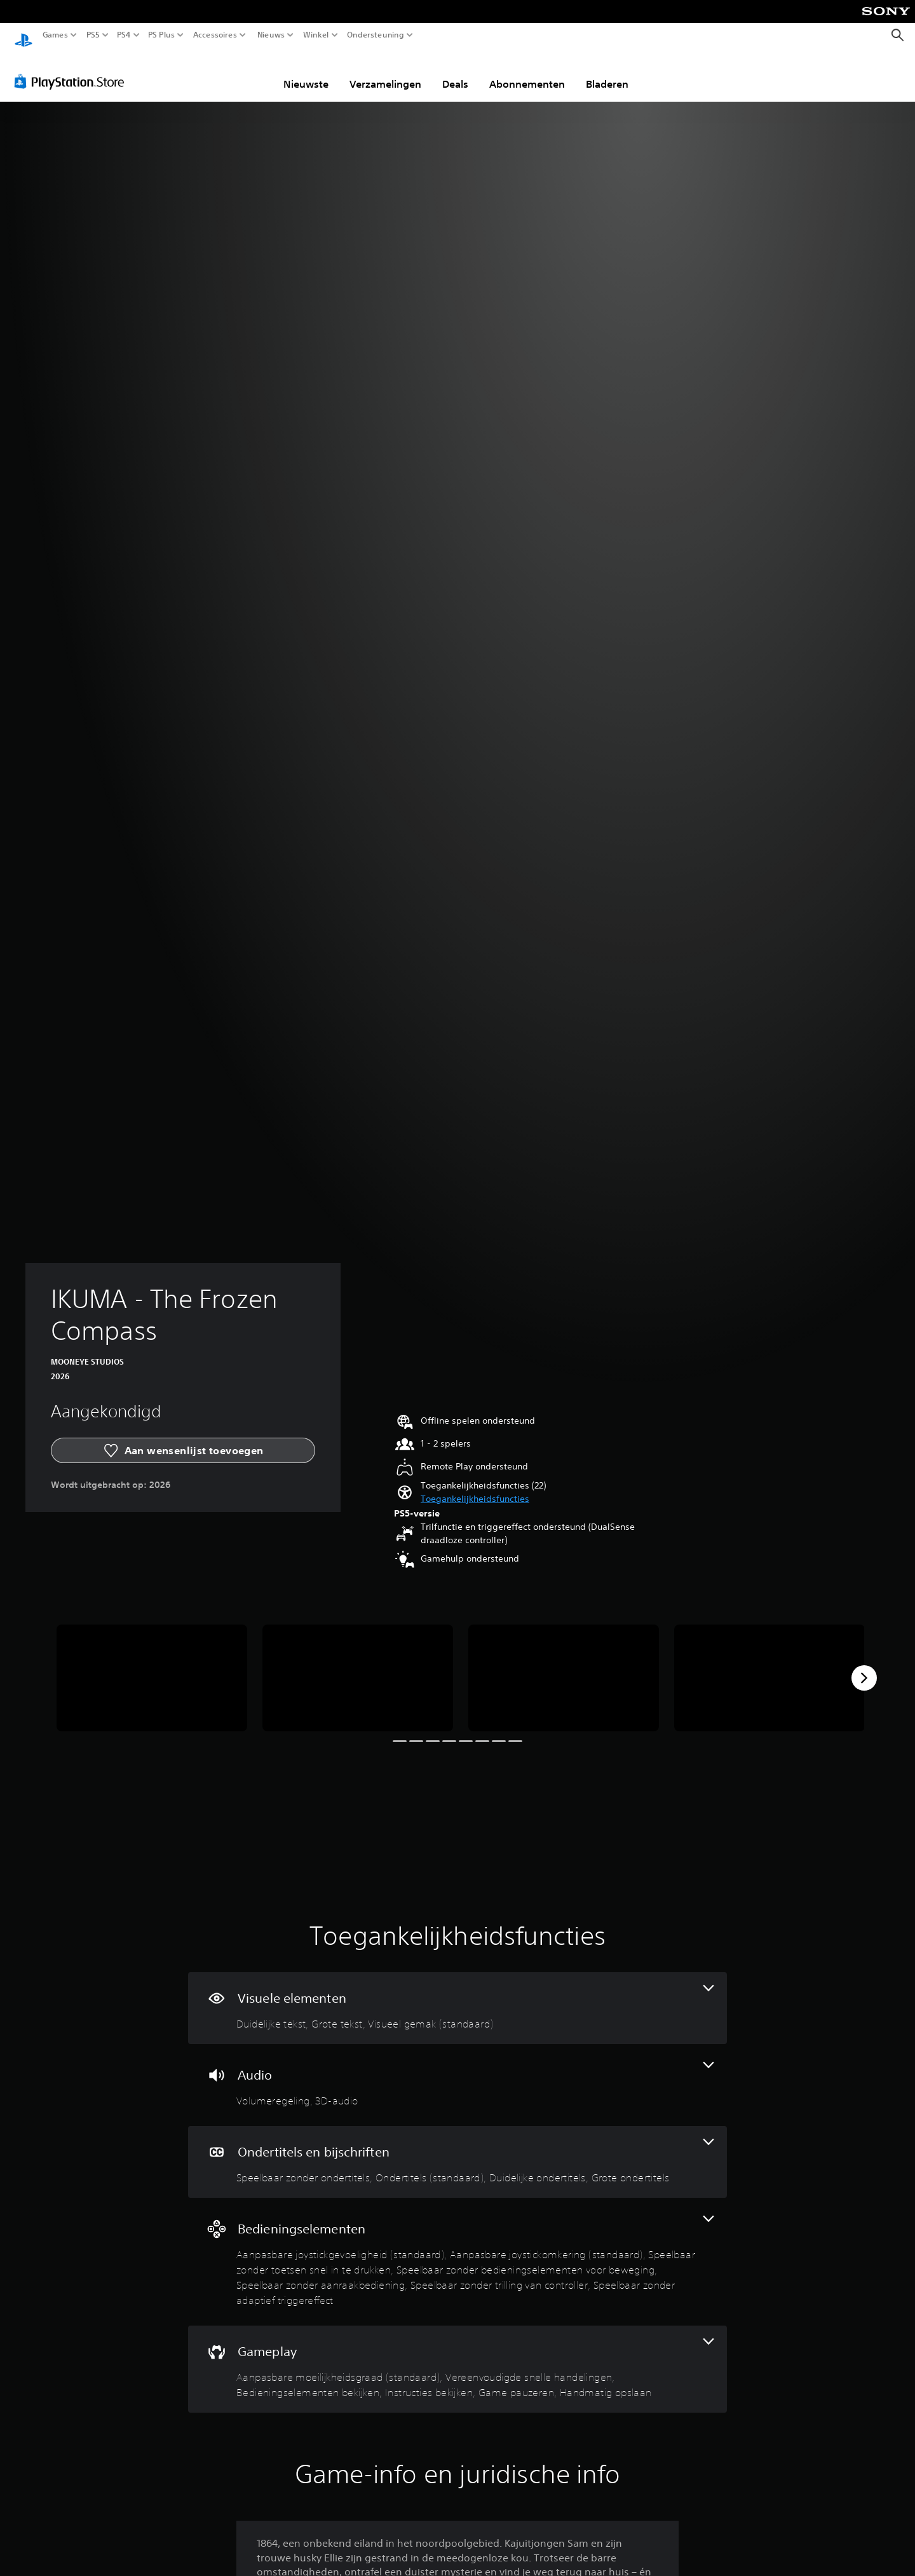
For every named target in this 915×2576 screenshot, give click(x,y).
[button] (475, 1487)
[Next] (864, 1666)
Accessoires (215, 35)
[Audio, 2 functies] (457, 2073)
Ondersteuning (375, 35)
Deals (455, 71)
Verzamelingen (385, 71)
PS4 (124, 35)
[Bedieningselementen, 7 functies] (457, 2249)
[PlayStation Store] (72, 69)
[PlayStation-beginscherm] (23, 35)
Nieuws (271, 35)
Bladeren (607, 71)
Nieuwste (306, 71)
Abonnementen (527, 71)
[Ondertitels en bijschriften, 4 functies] (457, 2150)
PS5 (93, 35)
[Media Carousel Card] (152, 1666)
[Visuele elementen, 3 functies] (457, 1996)
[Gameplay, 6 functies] (457, 2357)
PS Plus (161, 35)
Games (55, 35)
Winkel (316, 35)
